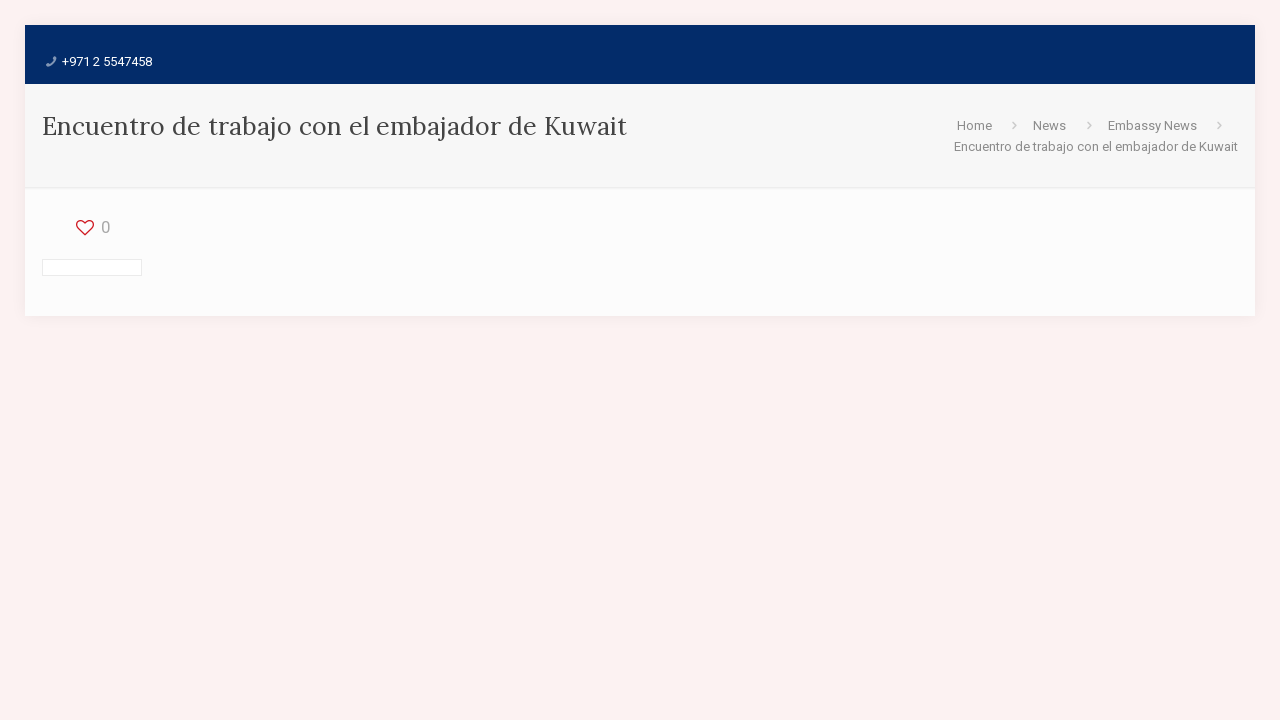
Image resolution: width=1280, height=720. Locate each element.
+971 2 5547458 (107, 61)
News (1049, 125)
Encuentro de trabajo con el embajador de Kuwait (1096, 146)
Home (974, 125)
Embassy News (1152, 125)
